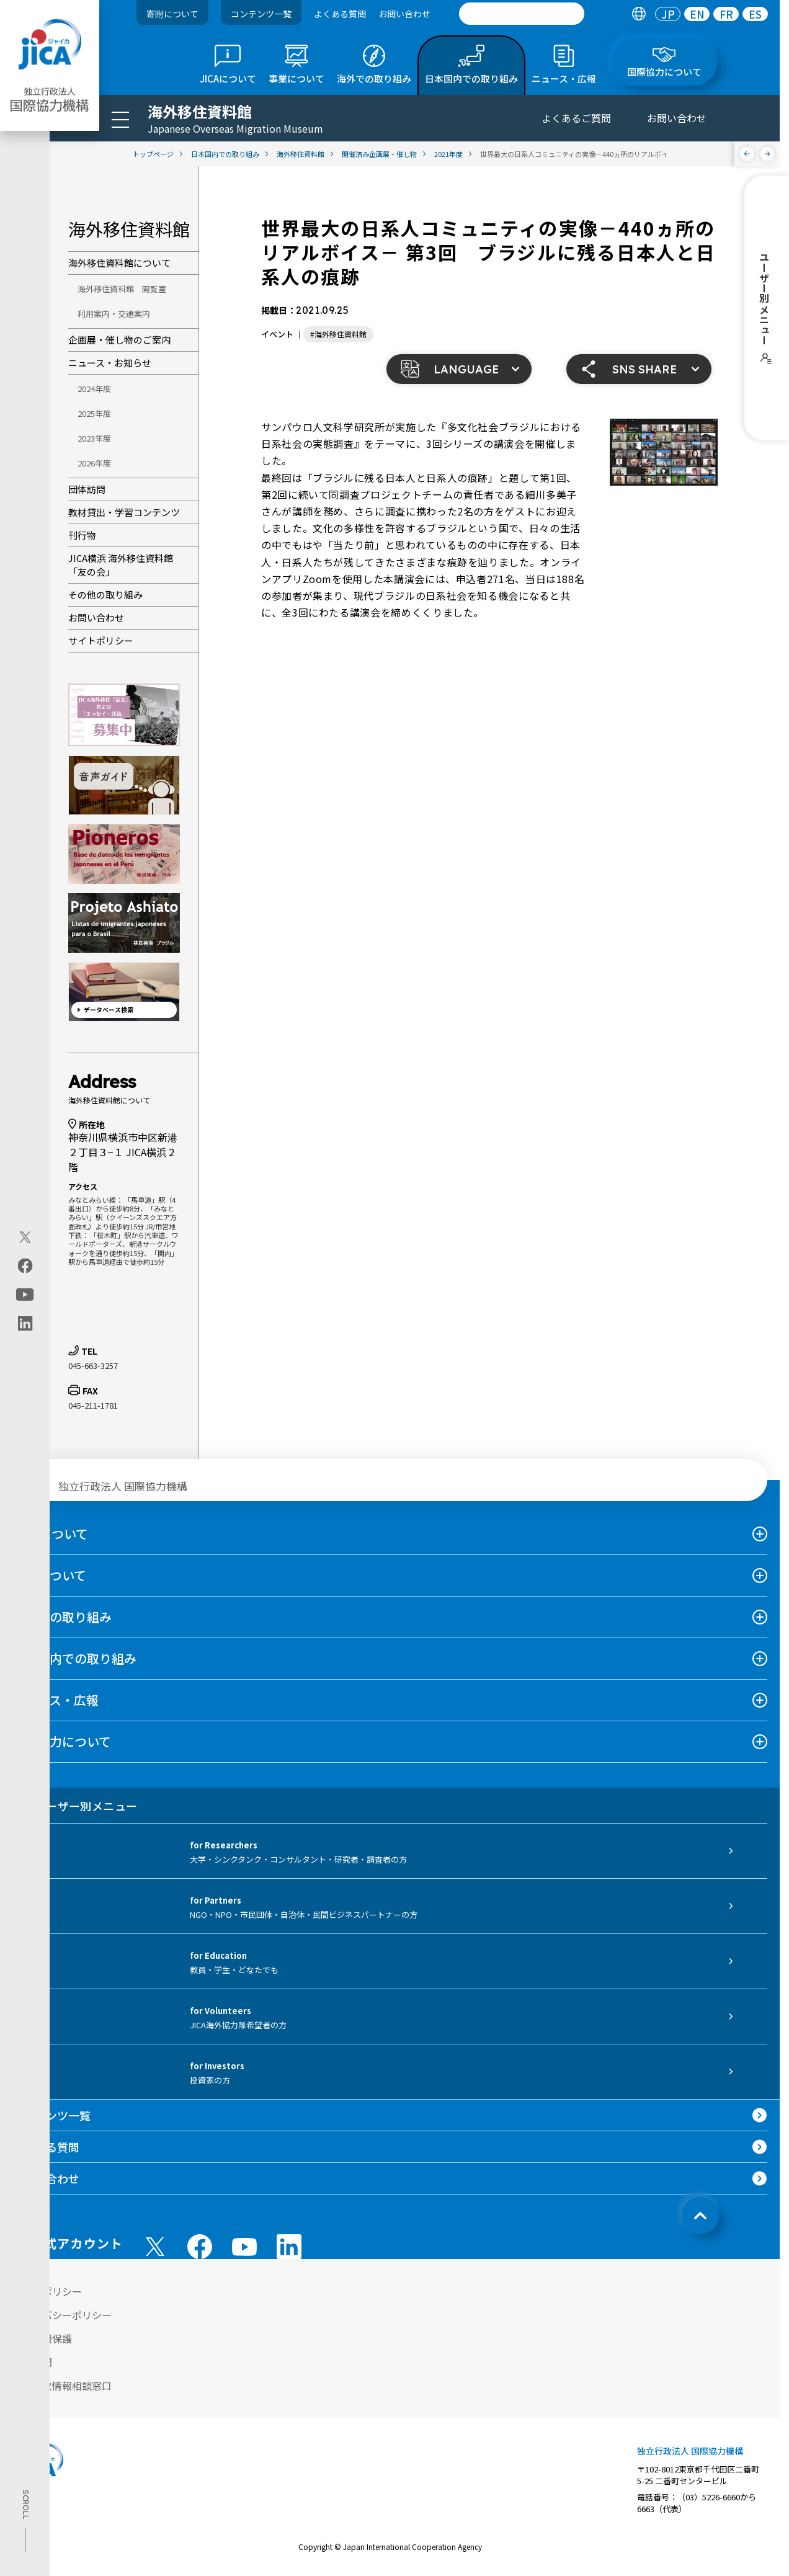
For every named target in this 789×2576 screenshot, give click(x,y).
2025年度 (94, 413)
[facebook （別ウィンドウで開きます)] (199, 2246)
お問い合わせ (404, 13)
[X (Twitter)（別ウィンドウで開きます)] (25, 1237)
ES (755, 14)
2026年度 (94, 463)
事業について (49, 1575)
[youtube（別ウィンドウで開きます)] (25, 1294)
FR (726, 14)
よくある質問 (340, 13)
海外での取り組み (62, 1617)
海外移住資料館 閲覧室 (122, 289)
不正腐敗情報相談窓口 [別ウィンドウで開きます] (62, 2385)
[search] (521, 13)
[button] (459, 369)
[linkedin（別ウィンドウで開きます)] (25, 1323)
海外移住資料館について (119, 262)
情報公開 (32, 2362)
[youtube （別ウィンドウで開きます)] (244, 2247)
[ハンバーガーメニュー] (120, 119)
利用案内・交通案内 (114, 313)
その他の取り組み (105, 594)
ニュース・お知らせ (109, 362)
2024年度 (94, 388)
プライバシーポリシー (62, 2314)
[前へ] (747, 153)
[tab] (638, 14)
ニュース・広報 (55, 1700)
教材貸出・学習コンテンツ (124, 512)
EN (697, 14)
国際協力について (61, 1741)
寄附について (172, 13)
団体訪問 (86, 489)
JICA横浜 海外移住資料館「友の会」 (120, 564)
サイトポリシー (100, 640)
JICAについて (50, 1534)
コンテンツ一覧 (261, 13)
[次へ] (767, 153)
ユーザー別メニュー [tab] (74, 1806)
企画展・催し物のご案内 (119, 339)
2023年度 (94, 438)
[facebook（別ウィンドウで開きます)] (25, 1265)
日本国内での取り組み (74, 1658)
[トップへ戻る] (700, 2215)
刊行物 (82, 534)
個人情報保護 (42, 2338)
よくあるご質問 (576, 117)
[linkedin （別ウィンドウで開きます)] (289, 2246)
